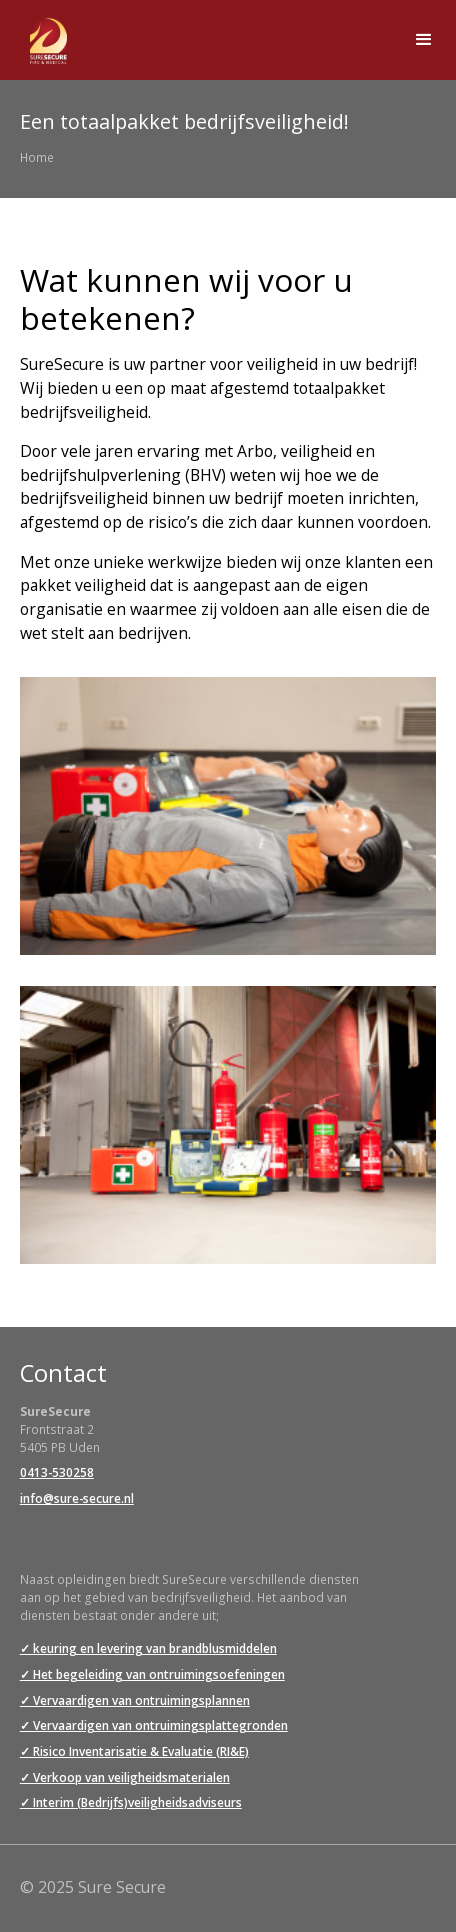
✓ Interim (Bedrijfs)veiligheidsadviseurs (131, 1802)
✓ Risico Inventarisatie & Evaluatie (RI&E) (134, 1751)
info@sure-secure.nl (77, 1498)
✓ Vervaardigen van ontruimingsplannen (135, 1700)
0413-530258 (57, 1472)
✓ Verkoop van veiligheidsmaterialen (125, 1777)
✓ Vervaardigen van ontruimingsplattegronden (154, 1725)
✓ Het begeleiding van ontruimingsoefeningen (152, 1674)
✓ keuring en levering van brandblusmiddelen (148, 1648)
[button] (424, 40)
